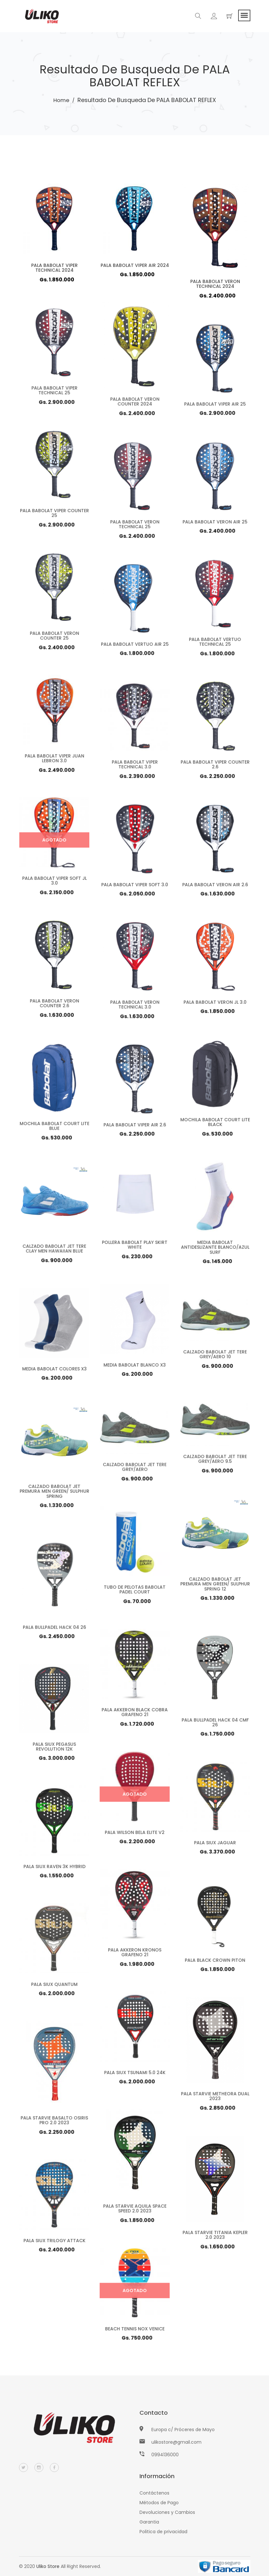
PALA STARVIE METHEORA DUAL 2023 (215, 2098)
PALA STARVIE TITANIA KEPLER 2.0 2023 (215, 2237)
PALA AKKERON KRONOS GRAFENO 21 (134, 1955)
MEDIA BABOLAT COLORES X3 (54, 1371)
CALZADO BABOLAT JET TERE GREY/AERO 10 (215, 1357)
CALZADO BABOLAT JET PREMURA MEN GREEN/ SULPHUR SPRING (54, 1493)
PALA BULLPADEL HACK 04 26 (54, 1629)
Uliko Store (47, 2566)
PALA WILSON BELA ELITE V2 (134, 1835)
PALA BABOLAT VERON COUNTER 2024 (134, 403)
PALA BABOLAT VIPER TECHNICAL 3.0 (134, 767)
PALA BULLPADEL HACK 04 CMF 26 (215, 1724)
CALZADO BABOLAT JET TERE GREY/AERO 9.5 (215, 1462)
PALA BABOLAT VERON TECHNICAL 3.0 (134, 1007)
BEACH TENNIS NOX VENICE (134, 2331)
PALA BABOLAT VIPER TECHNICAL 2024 (54, 267)
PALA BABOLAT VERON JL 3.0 (215, 1005)
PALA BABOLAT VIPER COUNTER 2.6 (215, 767)
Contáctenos (154, 2493)
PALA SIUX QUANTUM (54, 1987)
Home (61, 100)
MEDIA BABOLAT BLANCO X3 (134, 1367)
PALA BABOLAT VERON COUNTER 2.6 (53, 1006)
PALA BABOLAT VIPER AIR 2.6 (134, 1127)
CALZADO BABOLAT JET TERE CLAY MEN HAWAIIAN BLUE (54, 1251)
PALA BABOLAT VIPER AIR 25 (215, 406)
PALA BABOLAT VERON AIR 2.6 (215, 887)
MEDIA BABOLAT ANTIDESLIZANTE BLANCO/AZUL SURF (215, 1249)
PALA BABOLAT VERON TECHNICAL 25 (134, 527)
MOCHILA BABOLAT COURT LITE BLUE (54, 1128)
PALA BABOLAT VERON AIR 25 (215, 524)
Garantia (149, 2522)
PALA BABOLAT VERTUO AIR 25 (134, 647)
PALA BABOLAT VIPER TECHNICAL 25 (54, 393)
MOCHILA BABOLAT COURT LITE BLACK (215, 1124)
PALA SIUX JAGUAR (215, 1845)
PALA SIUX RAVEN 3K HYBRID (54, 1869)
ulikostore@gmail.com (176, 2442)
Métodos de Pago (159, 2502)
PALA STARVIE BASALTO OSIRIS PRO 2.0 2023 (54, 2122)
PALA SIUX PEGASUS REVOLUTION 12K (54, 1749)
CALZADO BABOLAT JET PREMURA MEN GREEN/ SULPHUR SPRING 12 (215, 1586)
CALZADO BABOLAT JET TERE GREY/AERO (134, 1470)
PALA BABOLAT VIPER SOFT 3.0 (134, 887)
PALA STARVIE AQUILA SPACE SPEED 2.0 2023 (134, 2210)
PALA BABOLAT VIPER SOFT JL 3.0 (54, 883)
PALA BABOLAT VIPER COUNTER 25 (54, 515)
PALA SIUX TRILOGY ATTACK (54, 2243)
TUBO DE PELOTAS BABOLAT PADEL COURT (134, 1592)
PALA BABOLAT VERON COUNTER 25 (53, 638)
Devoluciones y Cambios (167, 2512)
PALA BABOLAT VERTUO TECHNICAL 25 (215, 644)
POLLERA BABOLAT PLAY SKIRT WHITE (134, 1247)
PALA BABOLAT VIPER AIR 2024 (134, 265)
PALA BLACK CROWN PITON (214, 1963)
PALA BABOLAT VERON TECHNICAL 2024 (215, 283)
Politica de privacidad (163, 2531)
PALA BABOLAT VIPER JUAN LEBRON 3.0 (54, 761)
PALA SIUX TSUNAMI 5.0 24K (134, 2075)
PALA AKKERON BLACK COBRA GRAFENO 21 (134, 1714)
